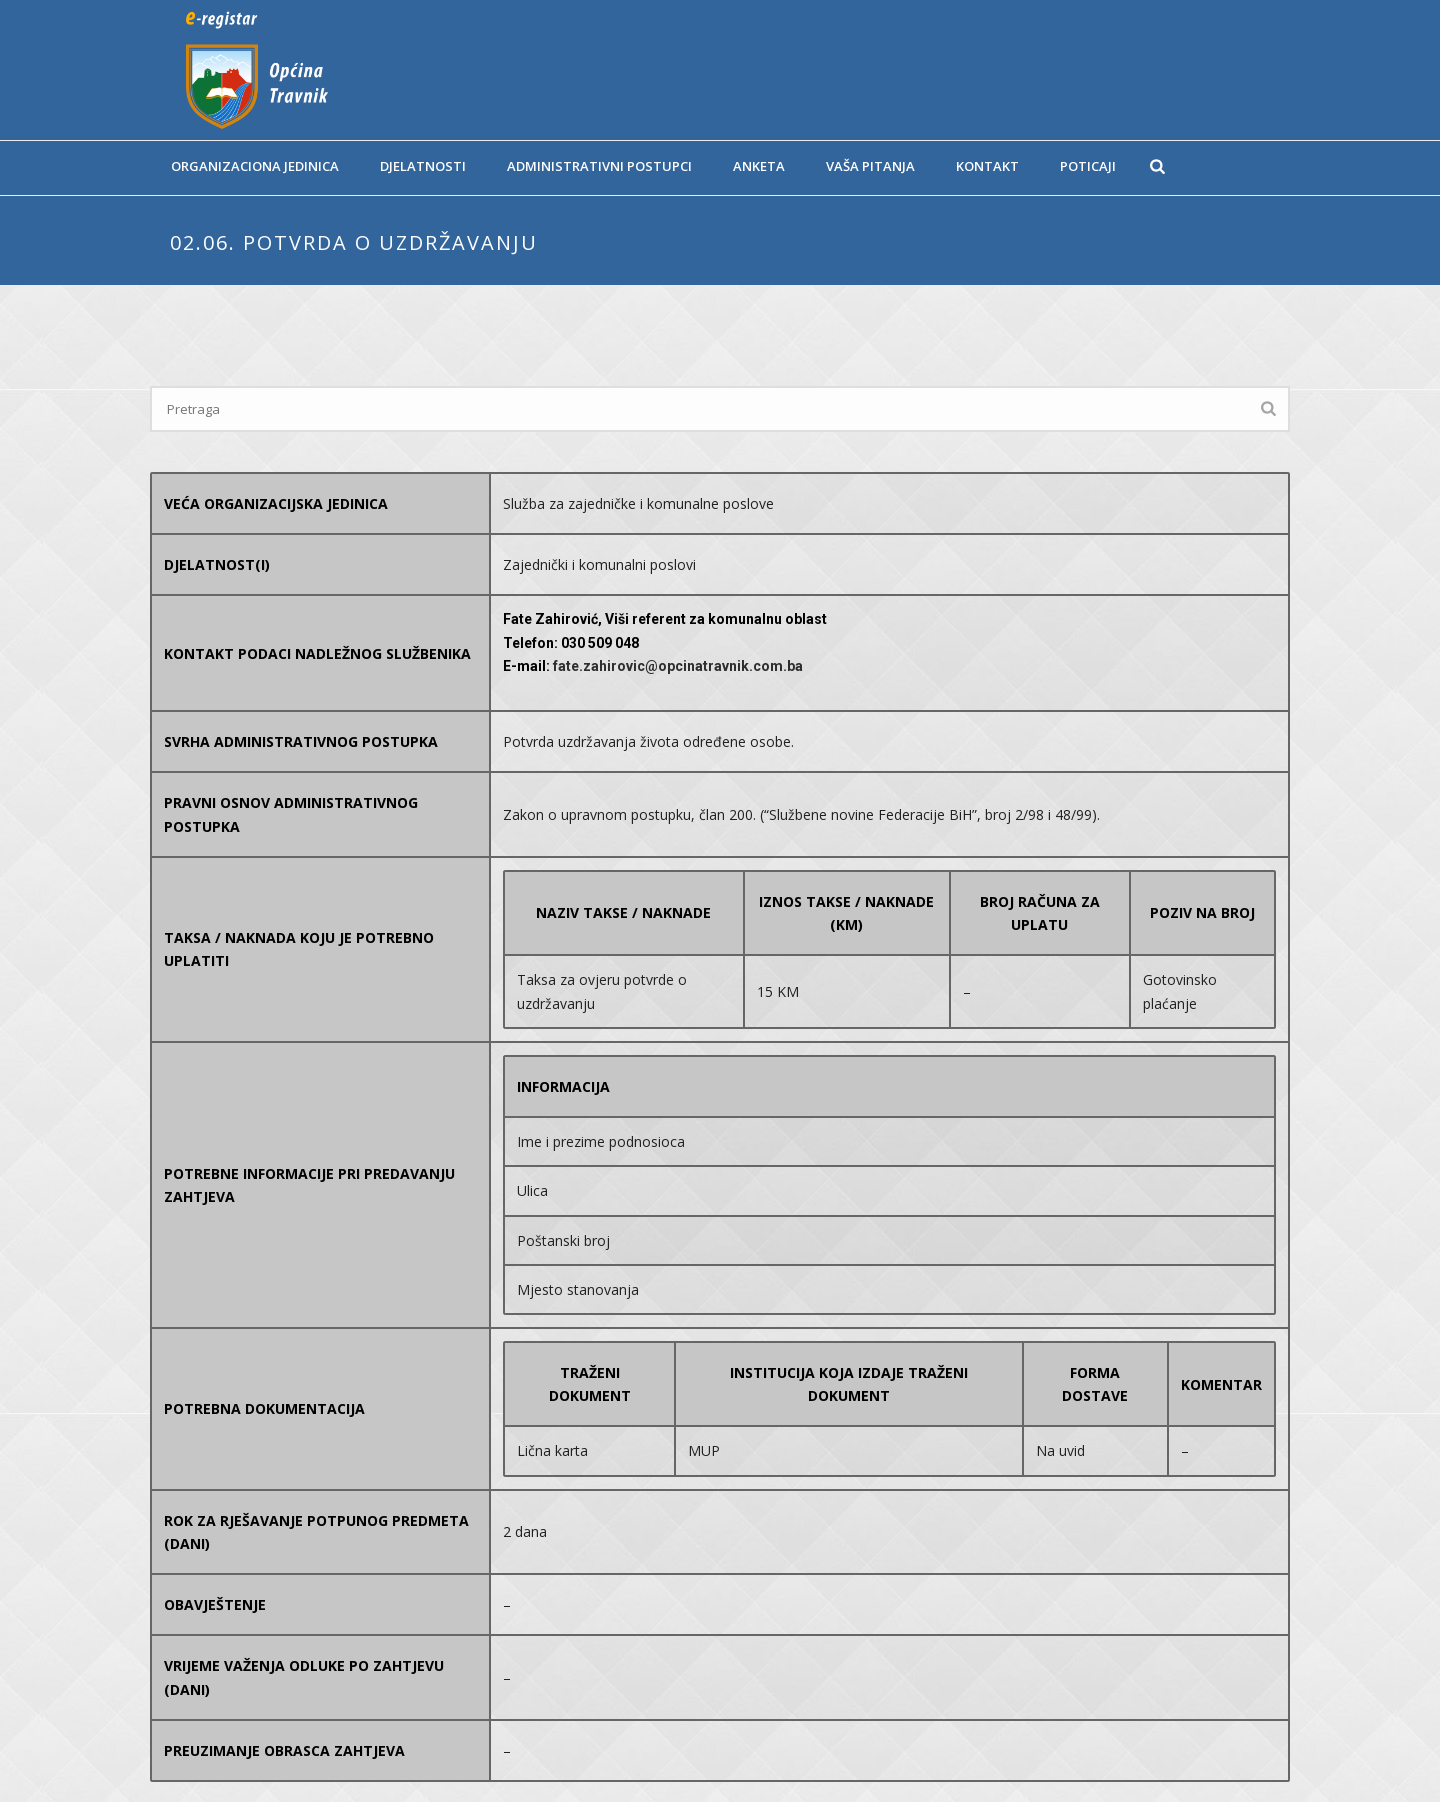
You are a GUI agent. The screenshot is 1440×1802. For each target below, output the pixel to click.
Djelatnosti (423, 166)
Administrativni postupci (599, 166)
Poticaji (1088, 166)
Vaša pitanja (870, 166)
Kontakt (987, 166)
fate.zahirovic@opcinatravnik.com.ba (678, 666)
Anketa (759, 166)
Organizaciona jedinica (255, 166)
